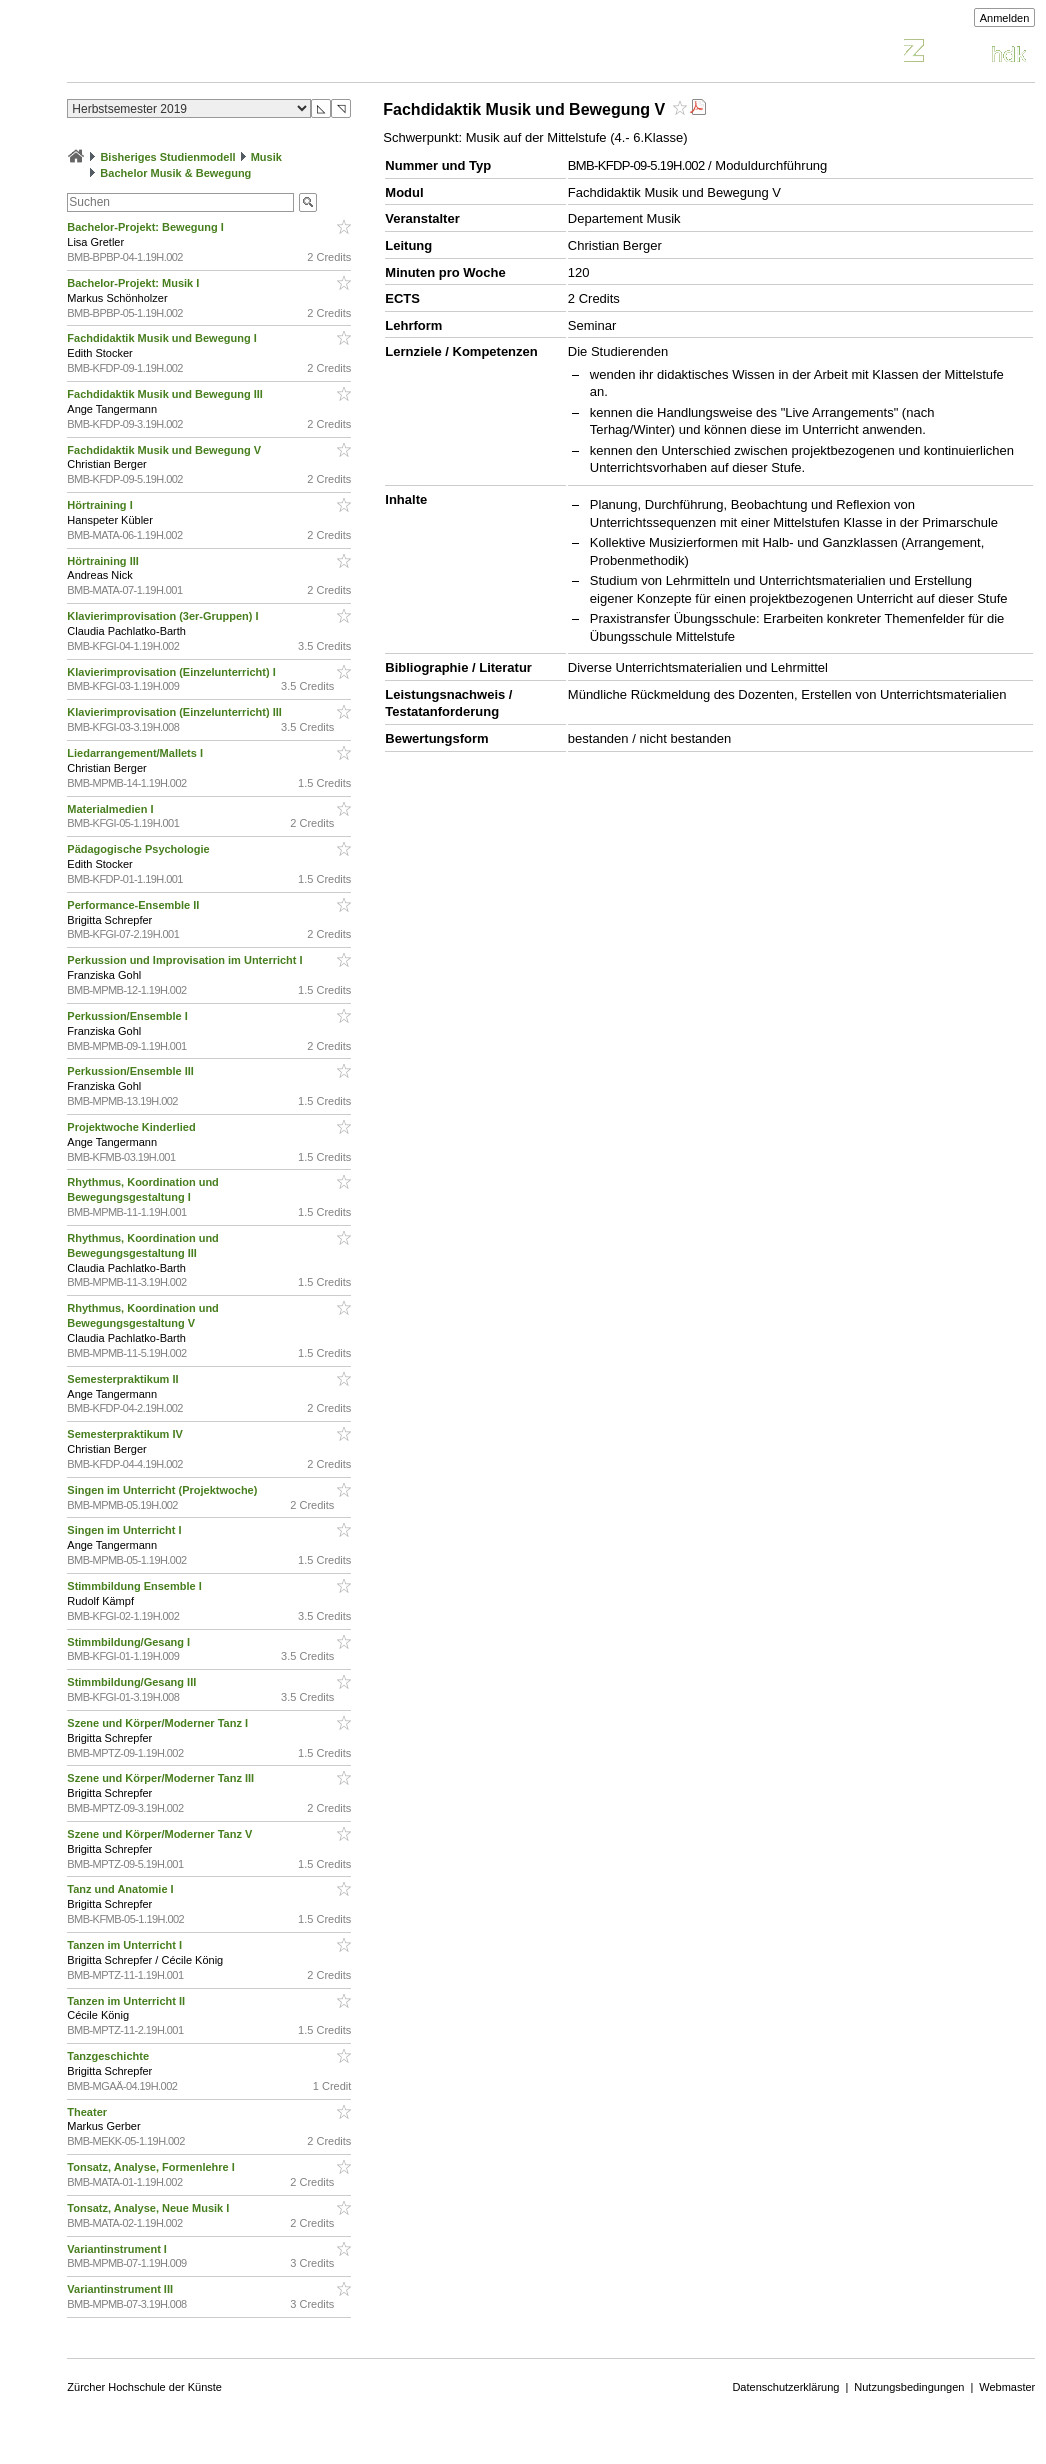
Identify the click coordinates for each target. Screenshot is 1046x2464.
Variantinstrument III (121, 2289)
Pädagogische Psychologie (140, 849)
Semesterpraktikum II (124, 1379)
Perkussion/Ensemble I (129, 1016)
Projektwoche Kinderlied (132, 1127)
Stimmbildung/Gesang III (133, 1682)
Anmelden (1005, 18)
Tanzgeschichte (109, 2056)
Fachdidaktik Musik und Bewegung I (163, 338)
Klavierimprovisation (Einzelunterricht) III (176, 712)
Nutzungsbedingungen (909, 2387)
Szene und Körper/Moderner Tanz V (161, 1834)
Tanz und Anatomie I (121, 1889)
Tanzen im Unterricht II (127, 2001)
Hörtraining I (101, 505)
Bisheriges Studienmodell (167, 157)
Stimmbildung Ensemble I (136, 1586)
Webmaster (1007, 2387)
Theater (88, 2112)
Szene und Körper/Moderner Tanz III (162, 1778)
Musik (266, 157)
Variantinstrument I (118, 2249)
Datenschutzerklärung (785, 2387)
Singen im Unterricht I (125, 1530)
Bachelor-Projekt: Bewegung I (147, 227)
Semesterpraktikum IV (126, 1434)
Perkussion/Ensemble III (132, 1071)
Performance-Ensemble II (134, 905)
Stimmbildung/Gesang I (130, 1642)
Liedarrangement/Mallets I (136, 753)
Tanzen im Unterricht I (126, 1945)
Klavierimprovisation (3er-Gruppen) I (164, 616)
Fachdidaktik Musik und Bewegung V (165, 450)
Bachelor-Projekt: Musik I (134, 283)
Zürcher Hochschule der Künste (144, 2387)
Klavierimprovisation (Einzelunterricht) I (173, 672)
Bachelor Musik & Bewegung (175, 173)
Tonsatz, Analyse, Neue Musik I (149, 2208)
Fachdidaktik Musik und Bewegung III (166, 394)
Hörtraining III (104, 561)
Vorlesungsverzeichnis (214, 53)
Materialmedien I (111, 809)
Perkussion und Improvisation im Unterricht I (186, 960)
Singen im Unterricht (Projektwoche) (163, 1490)
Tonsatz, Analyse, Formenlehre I (152, 2167)
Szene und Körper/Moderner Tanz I (159, 1723)
